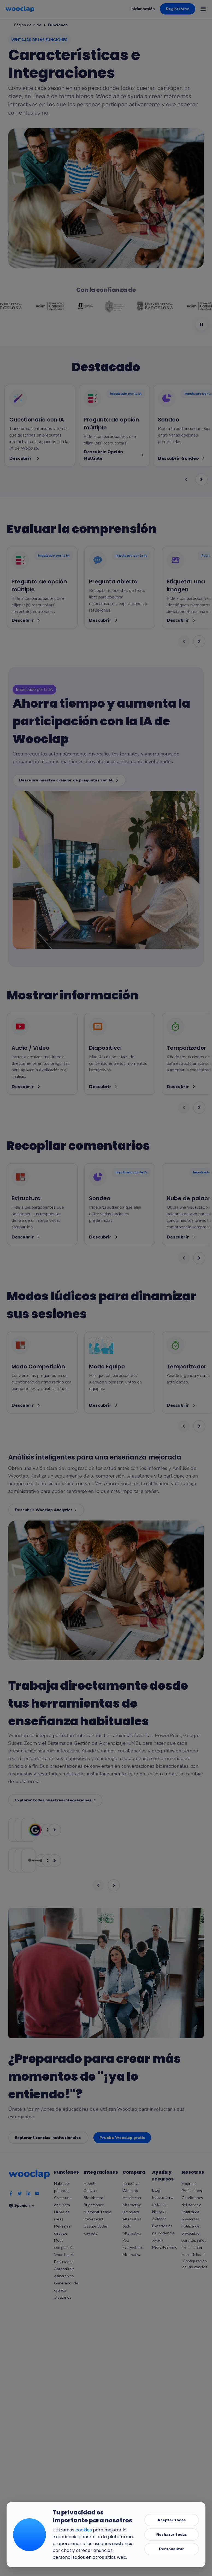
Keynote (91, 2233)
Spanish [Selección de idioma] (24, 2205)
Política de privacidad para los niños (194, 2233)
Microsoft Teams (98, 2212)
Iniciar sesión (142, 8)
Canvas (90, 2190)
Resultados (63, 2261)
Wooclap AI (64, 2254)
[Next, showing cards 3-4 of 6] (199, 1258)
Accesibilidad (193, 2254)
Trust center (192, 2247)
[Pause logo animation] (201, 324)
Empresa (189, 2183)
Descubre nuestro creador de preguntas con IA (69, 780)
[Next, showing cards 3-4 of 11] (199, 641)
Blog (156, 2190)
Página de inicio (27, 25)
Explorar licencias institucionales (48, 2137)
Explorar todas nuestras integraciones (55, 1800)
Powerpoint (93, 2219)
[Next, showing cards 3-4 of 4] (201, 479)
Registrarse (177, 8)
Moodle (90, 2183)
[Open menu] (203, 8)
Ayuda (157, 2240)
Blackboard (93, 2197)
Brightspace (94, 2205)
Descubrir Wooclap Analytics (46, 1510)
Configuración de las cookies (194, 2264)
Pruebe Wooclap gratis (122, 2137)
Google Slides (96, 2226)
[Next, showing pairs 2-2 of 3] (114, 1885)
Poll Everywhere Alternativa (132, 2247)
